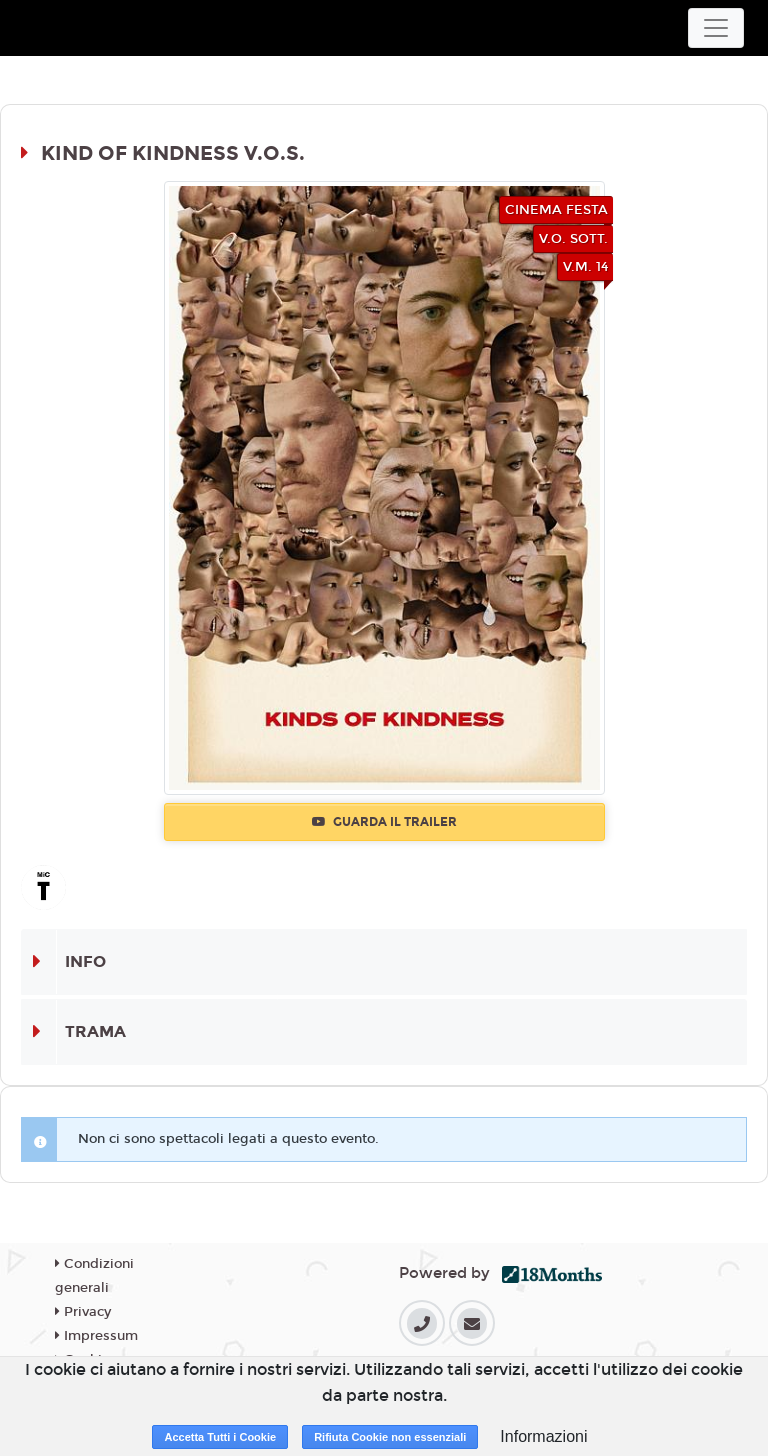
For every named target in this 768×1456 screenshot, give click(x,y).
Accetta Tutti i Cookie (220, 1437)
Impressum (96, 1336)
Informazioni (543, 1436)
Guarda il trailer (384, 822)
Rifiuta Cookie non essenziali (390, 1437)
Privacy (83, 1312)
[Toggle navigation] (716, 28)
